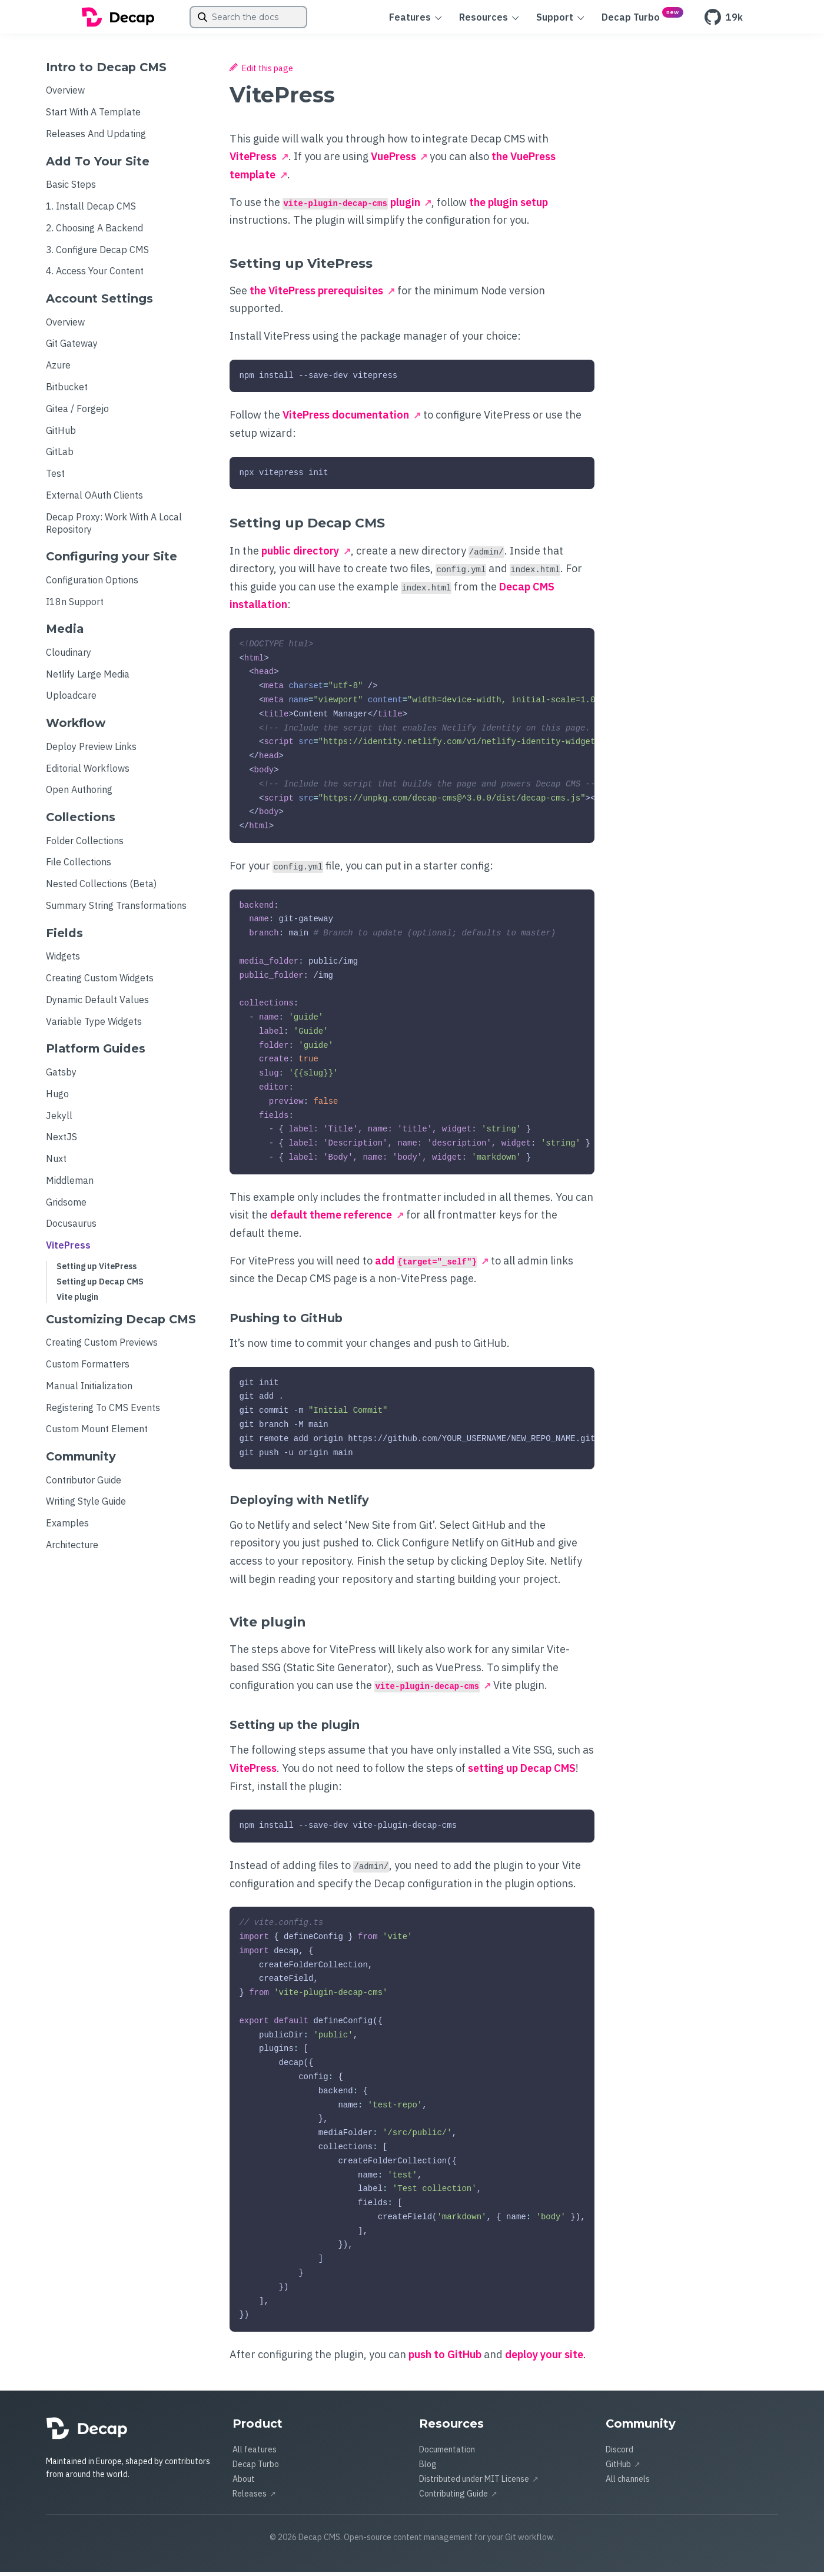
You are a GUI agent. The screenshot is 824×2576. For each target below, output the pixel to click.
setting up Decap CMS (522, 1772)
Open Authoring (79, 793)
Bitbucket (67, 391)
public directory (300, 555)
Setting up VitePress (97, 1270)
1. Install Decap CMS (91, 210)
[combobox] (248, 19)
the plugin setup (508, 206)
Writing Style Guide (86, 1505)
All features (254, 2453)
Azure (58, 369)
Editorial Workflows (87, 772)
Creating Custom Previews (102, 1346)
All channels (628, 2483)
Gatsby (61, 1076)
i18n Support (75, 606)
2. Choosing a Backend (94, 232)
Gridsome (66, 1206)
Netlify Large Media (87, 678)
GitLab (60, 456)
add (426, 1265)
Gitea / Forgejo (77, 413)
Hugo (57, 1098)
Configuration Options (92, 584)
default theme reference (331, 1219)
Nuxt (56, 1163)
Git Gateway (72, 347)
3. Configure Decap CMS (97, 254)
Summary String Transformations (116, 909)
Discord (619, 2453)
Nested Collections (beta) (101, 888)
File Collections (78, 866)
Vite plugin (77, 1301)
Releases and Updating (96, 138)
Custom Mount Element (97, 1433)
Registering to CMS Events (103, 1412)
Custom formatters (87, 1368)
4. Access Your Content (95, 275)
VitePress (68, 1249)
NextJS (61, 1141)
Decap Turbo (255, 2468)
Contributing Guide (453, 2497)
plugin (351, 206)
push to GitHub (444, 2358)
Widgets (63, 960)
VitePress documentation (346, 419)
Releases (249, 2497)
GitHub (61, 434)
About (243, 2483)
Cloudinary (68, 656)
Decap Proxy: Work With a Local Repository (114, 527)
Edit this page (261, 72)
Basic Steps (71, 188)
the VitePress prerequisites (316, 294)
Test (55, 477)
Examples (67, 1527)
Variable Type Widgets (94, 1025)
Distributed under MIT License (474, 2483)
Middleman (70, 1184)
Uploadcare (71, 699)
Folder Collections (85, 845)
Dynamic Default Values (97, 1004)
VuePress (393, 160)
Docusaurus (71, 1227)
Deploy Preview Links (91, 750)
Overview (65, 94)
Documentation (447, 2453)
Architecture (72, 1549)
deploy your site (544, 2358)
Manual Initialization (89, 1390)
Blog (428, 2468)
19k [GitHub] (724, 19)
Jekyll (59, 1120)
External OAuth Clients (94, 499)
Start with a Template (93, 116)
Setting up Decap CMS (100, 1285)
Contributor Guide (83, 1484)
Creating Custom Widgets (100, 982)
